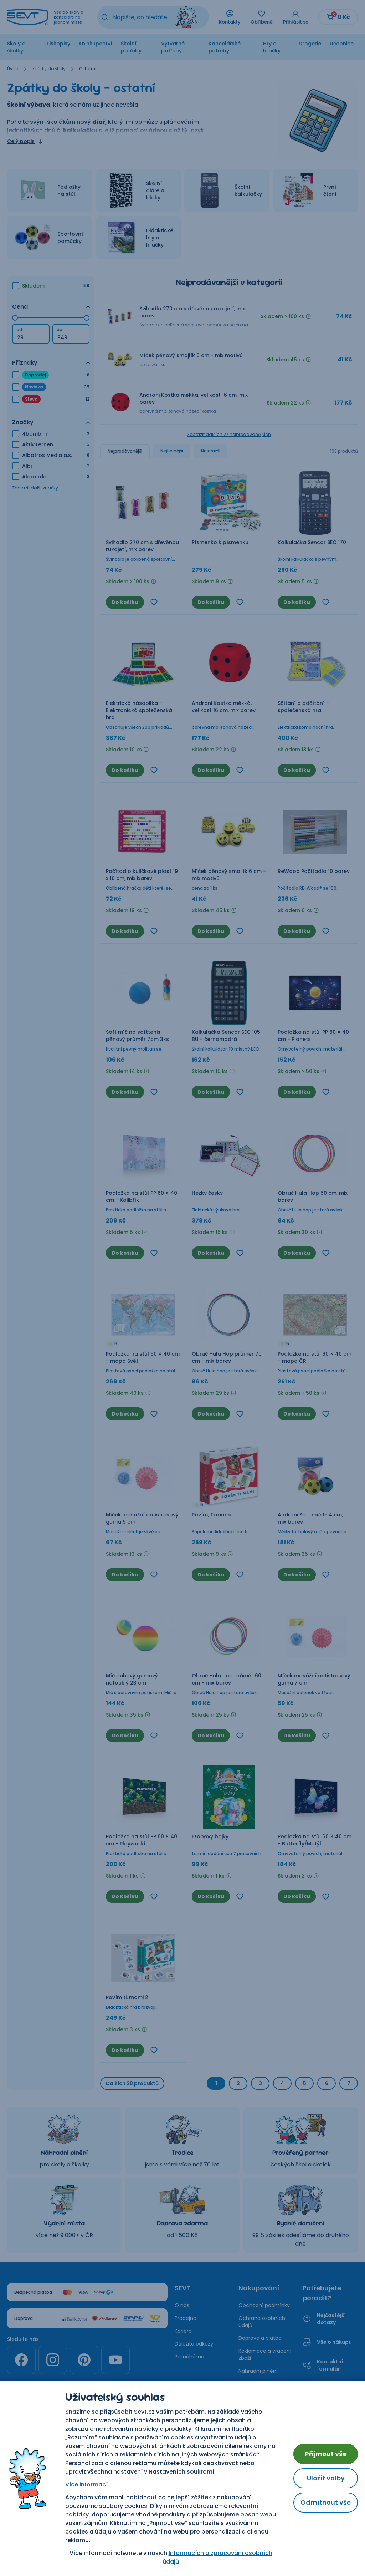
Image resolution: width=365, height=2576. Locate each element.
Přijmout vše (326, 2453)
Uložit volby (326, 2478)
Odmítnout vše (325, 2502)
